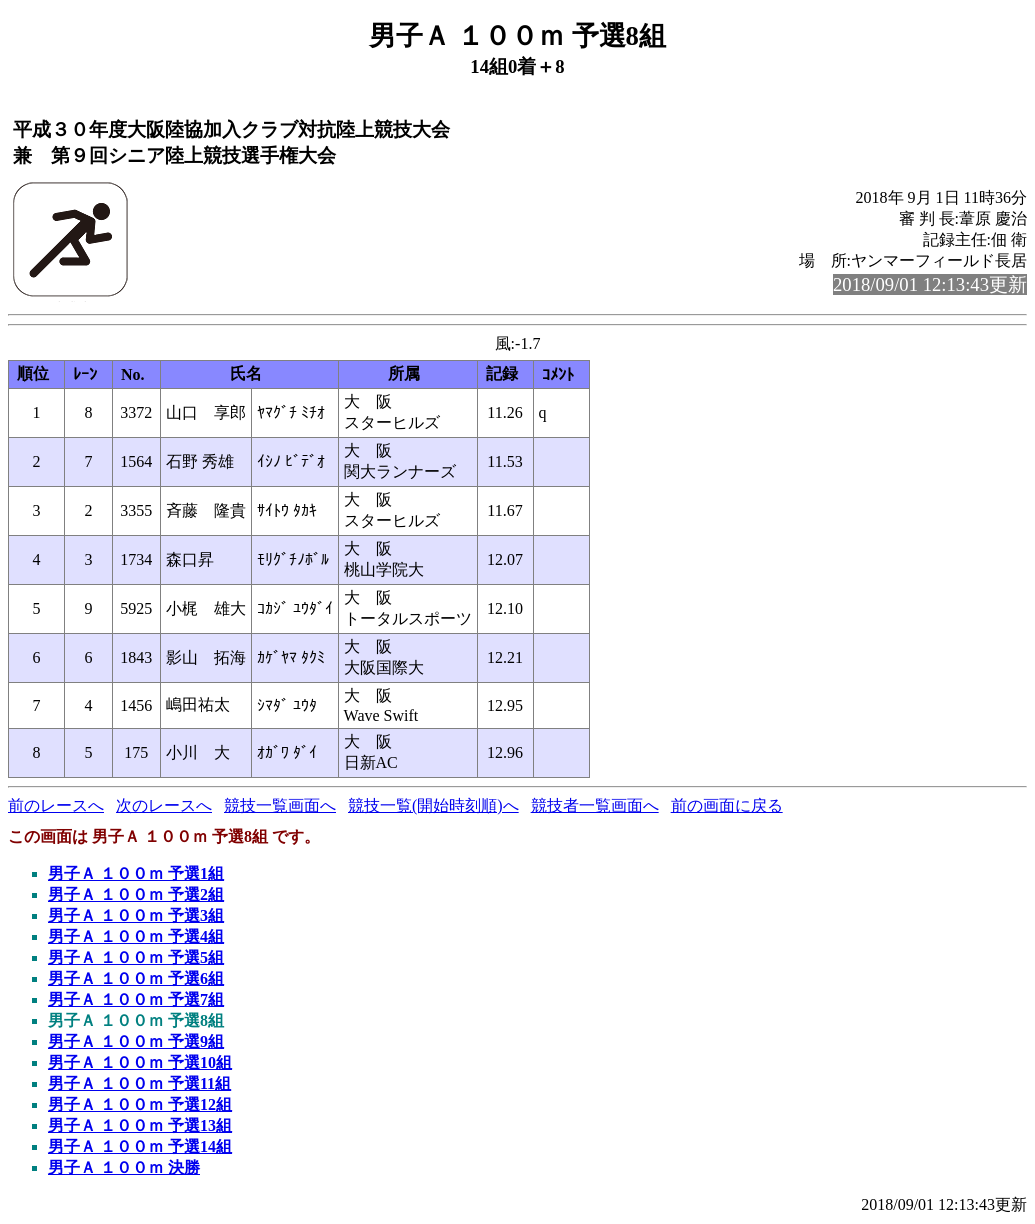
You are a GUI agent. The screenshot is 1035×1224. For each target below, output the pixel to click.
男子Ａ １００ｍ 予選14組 (140, 1146)
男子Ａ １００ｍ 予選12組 (140, 1104)
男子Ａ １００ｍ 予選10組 (140, 1062)
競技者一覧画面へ (595, 805)
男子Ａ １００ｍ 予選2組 (136, 894)
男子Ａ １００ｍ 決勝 (124, 1167)
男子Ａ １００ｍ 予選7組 (136, 999)
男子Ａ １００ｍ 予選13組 (140, 1125)
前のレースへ (56, 805)
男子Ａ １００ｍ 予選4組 (136, 936)
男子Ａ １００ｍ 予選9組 (136, 1041)
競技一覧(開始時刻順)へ (433, 805)
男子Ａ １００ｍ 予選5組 (136, 957)
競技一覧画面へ (280, 805)
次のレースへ (164, 805)
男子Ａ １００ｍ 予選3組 (136, 915)
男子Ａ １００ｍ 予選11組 (139, 1083)
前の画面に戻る (727, 805)
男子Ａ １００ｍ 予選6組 (136, 978)
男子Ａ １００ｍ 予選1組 (136, 873)
